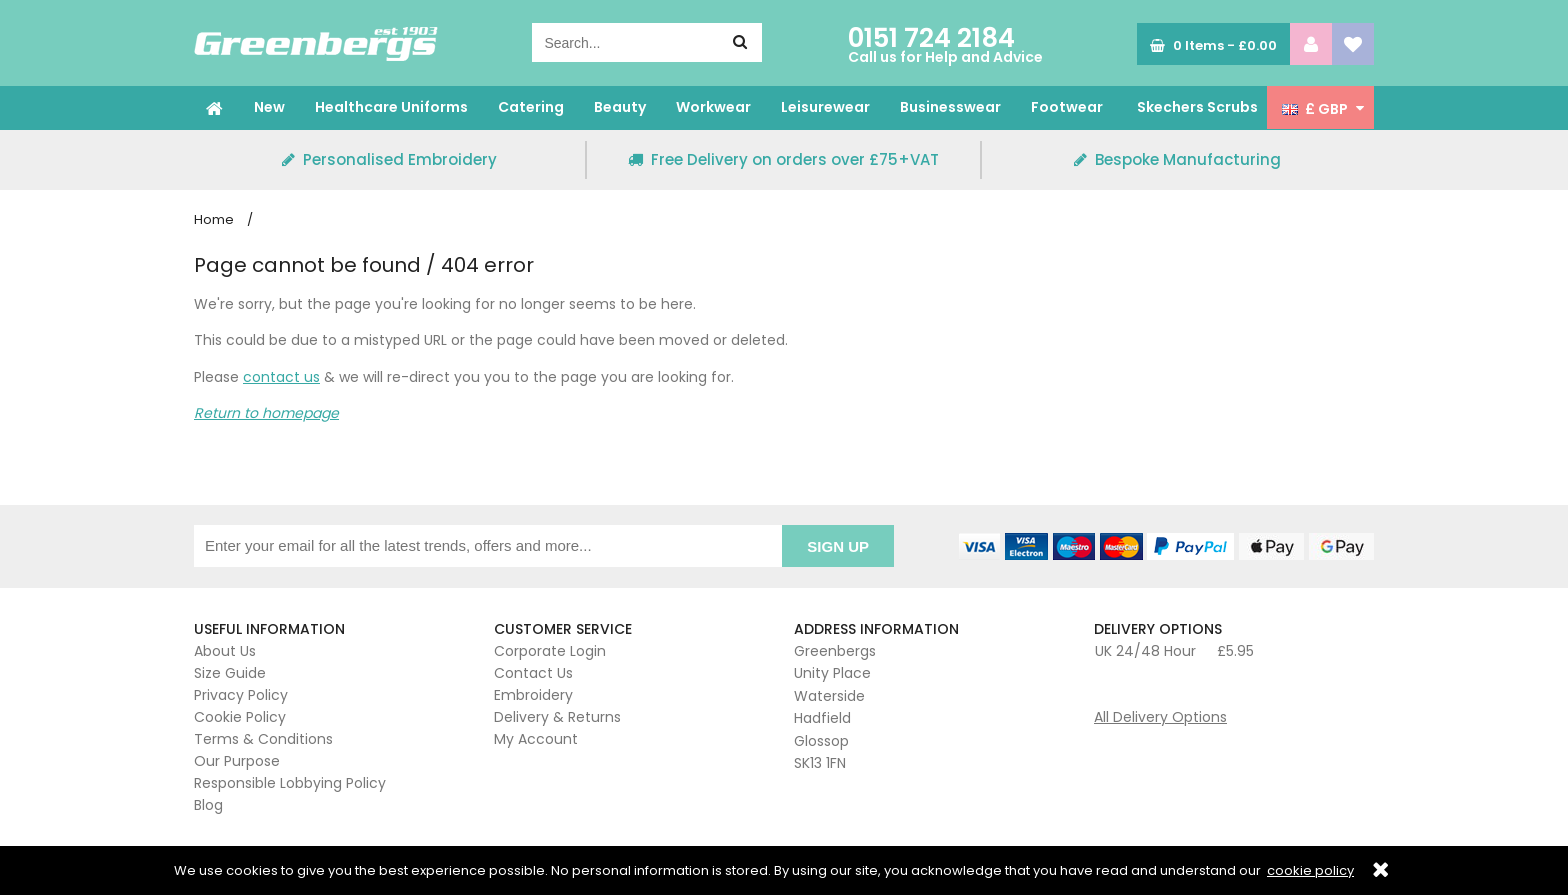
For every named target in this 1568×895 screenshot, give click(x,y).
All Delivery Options (1160, 717)
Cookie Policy (240, 717)
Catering (531, 107)
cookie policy (1310, 870)
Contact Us (533, 673)
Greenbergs (316, 44)
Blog (208, 805)
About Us (225, 651)
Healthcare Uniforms (391, 107)
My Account (536, 739)
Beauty (620, 107)
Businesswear (950, 107)
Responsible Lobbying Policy (290, 783)
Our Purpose (237, 761)
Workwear (713, 107)
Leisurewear (825, 107)
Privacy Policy (241, 695)
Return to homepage (266, 413)
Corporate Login (550, 651)
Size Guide (230, 673)
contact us (281, 377)
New (269, 107)
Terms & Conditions (263, 739)
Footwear (1067, 107)
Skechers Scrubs (1197, 107)
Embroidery (533, 695)
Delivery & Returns (557, 717)
